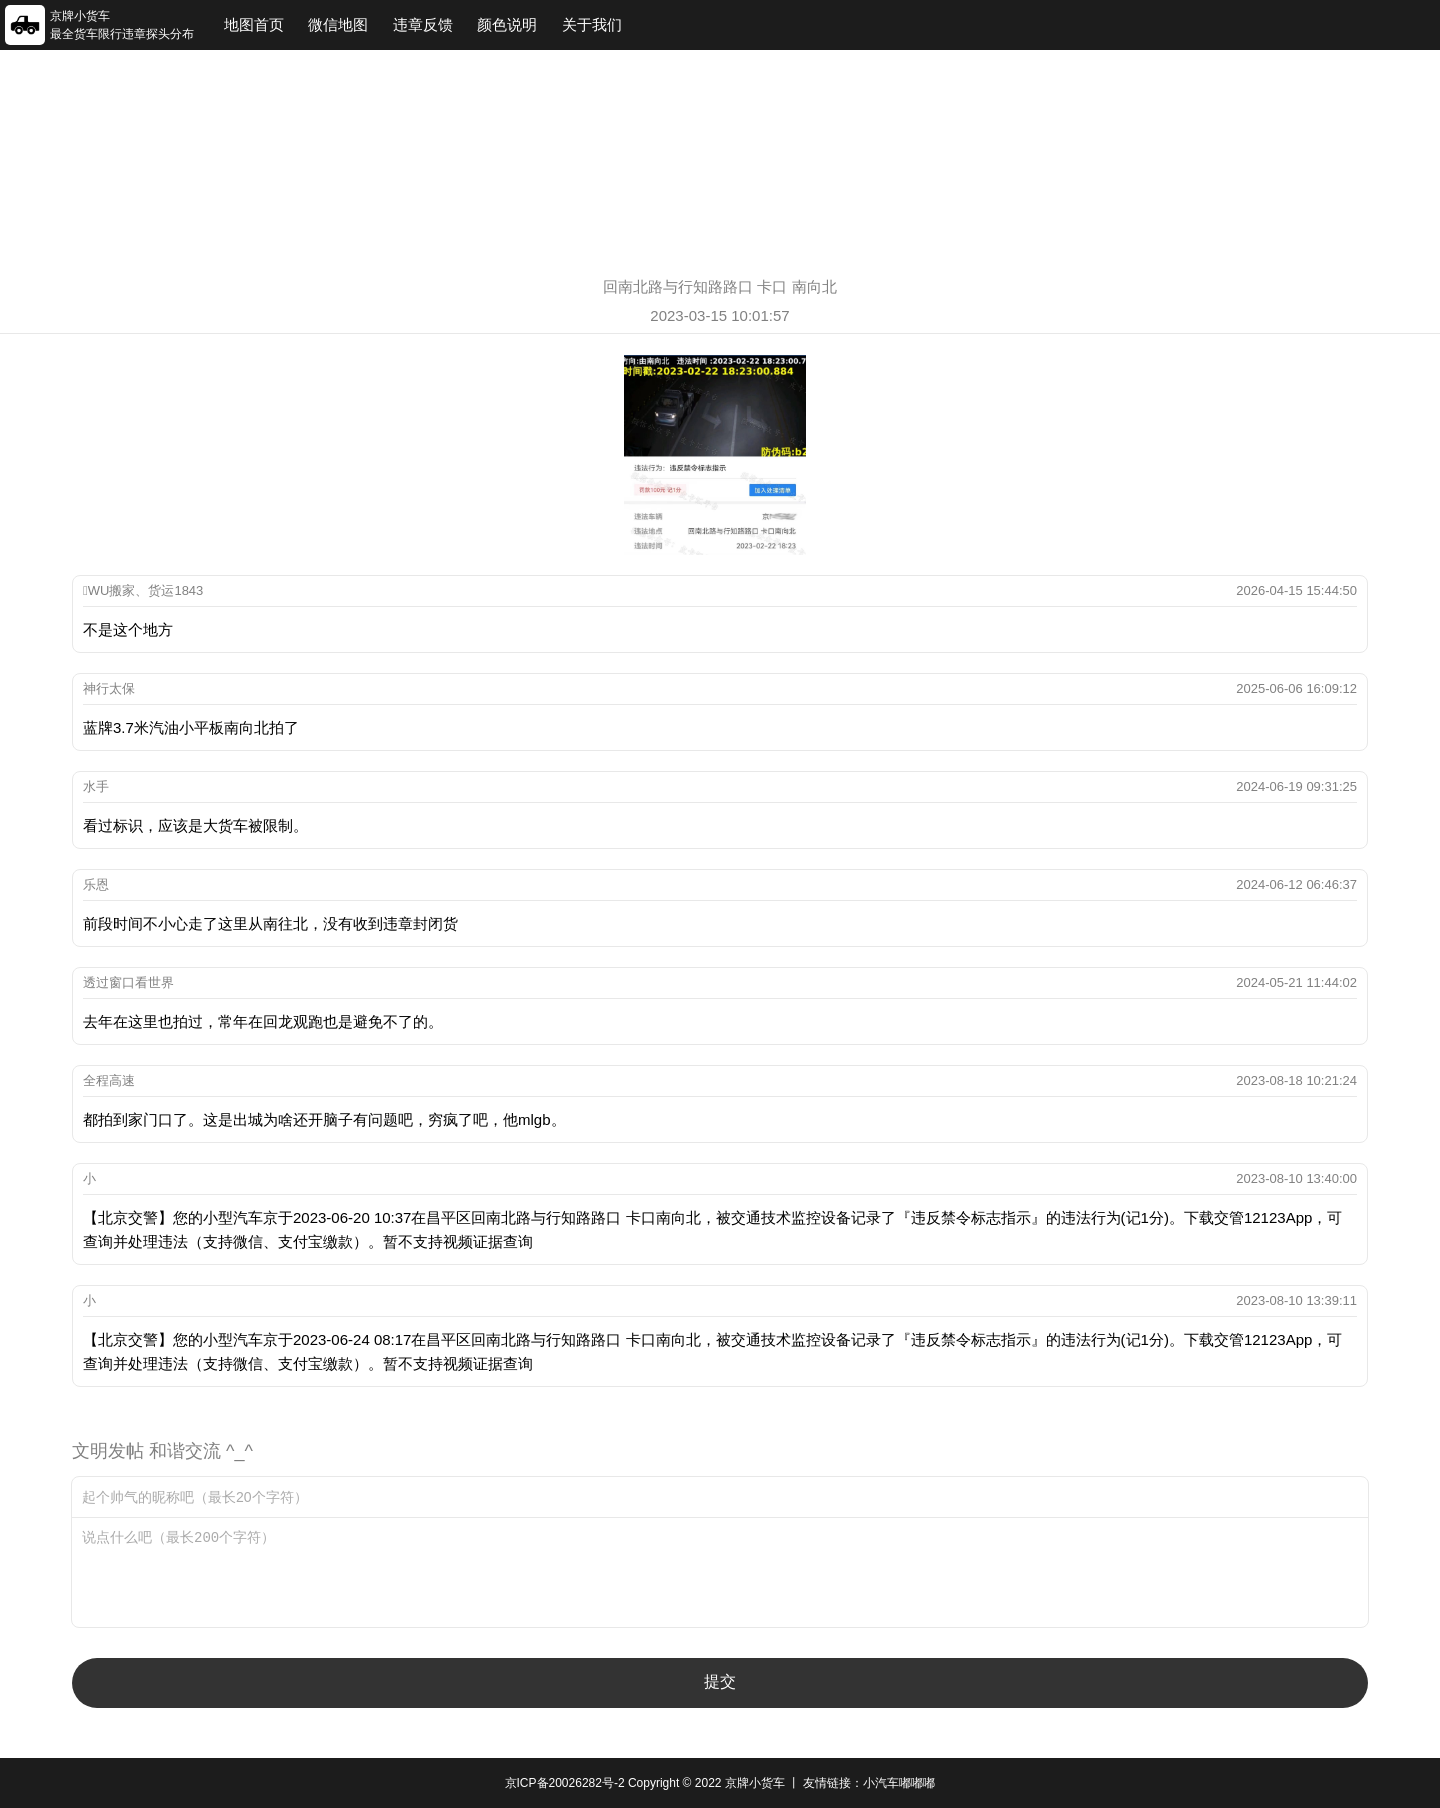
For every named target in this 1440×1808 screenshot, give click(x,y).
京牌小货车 (755, 1783)
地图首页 (254, 24)
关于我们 (592, 24)
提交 (720, 1681)
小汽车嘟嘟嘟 (899, 1783)
